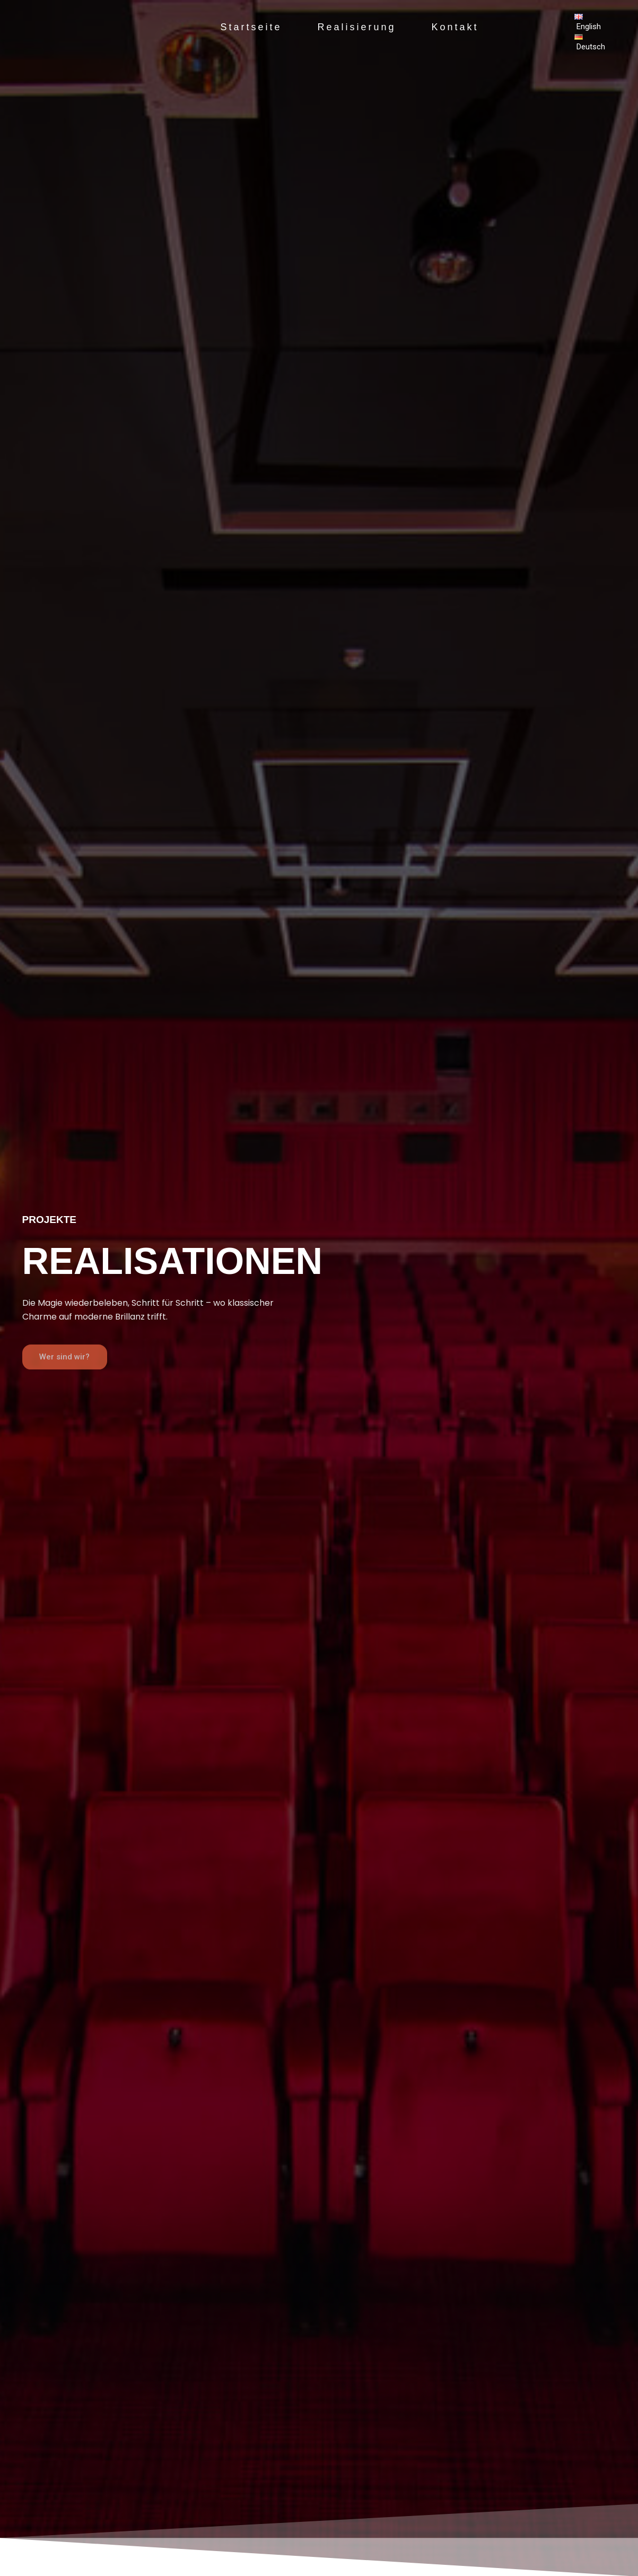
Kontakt (460, 27)
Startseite (246, 27)
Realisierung (356, 27)
